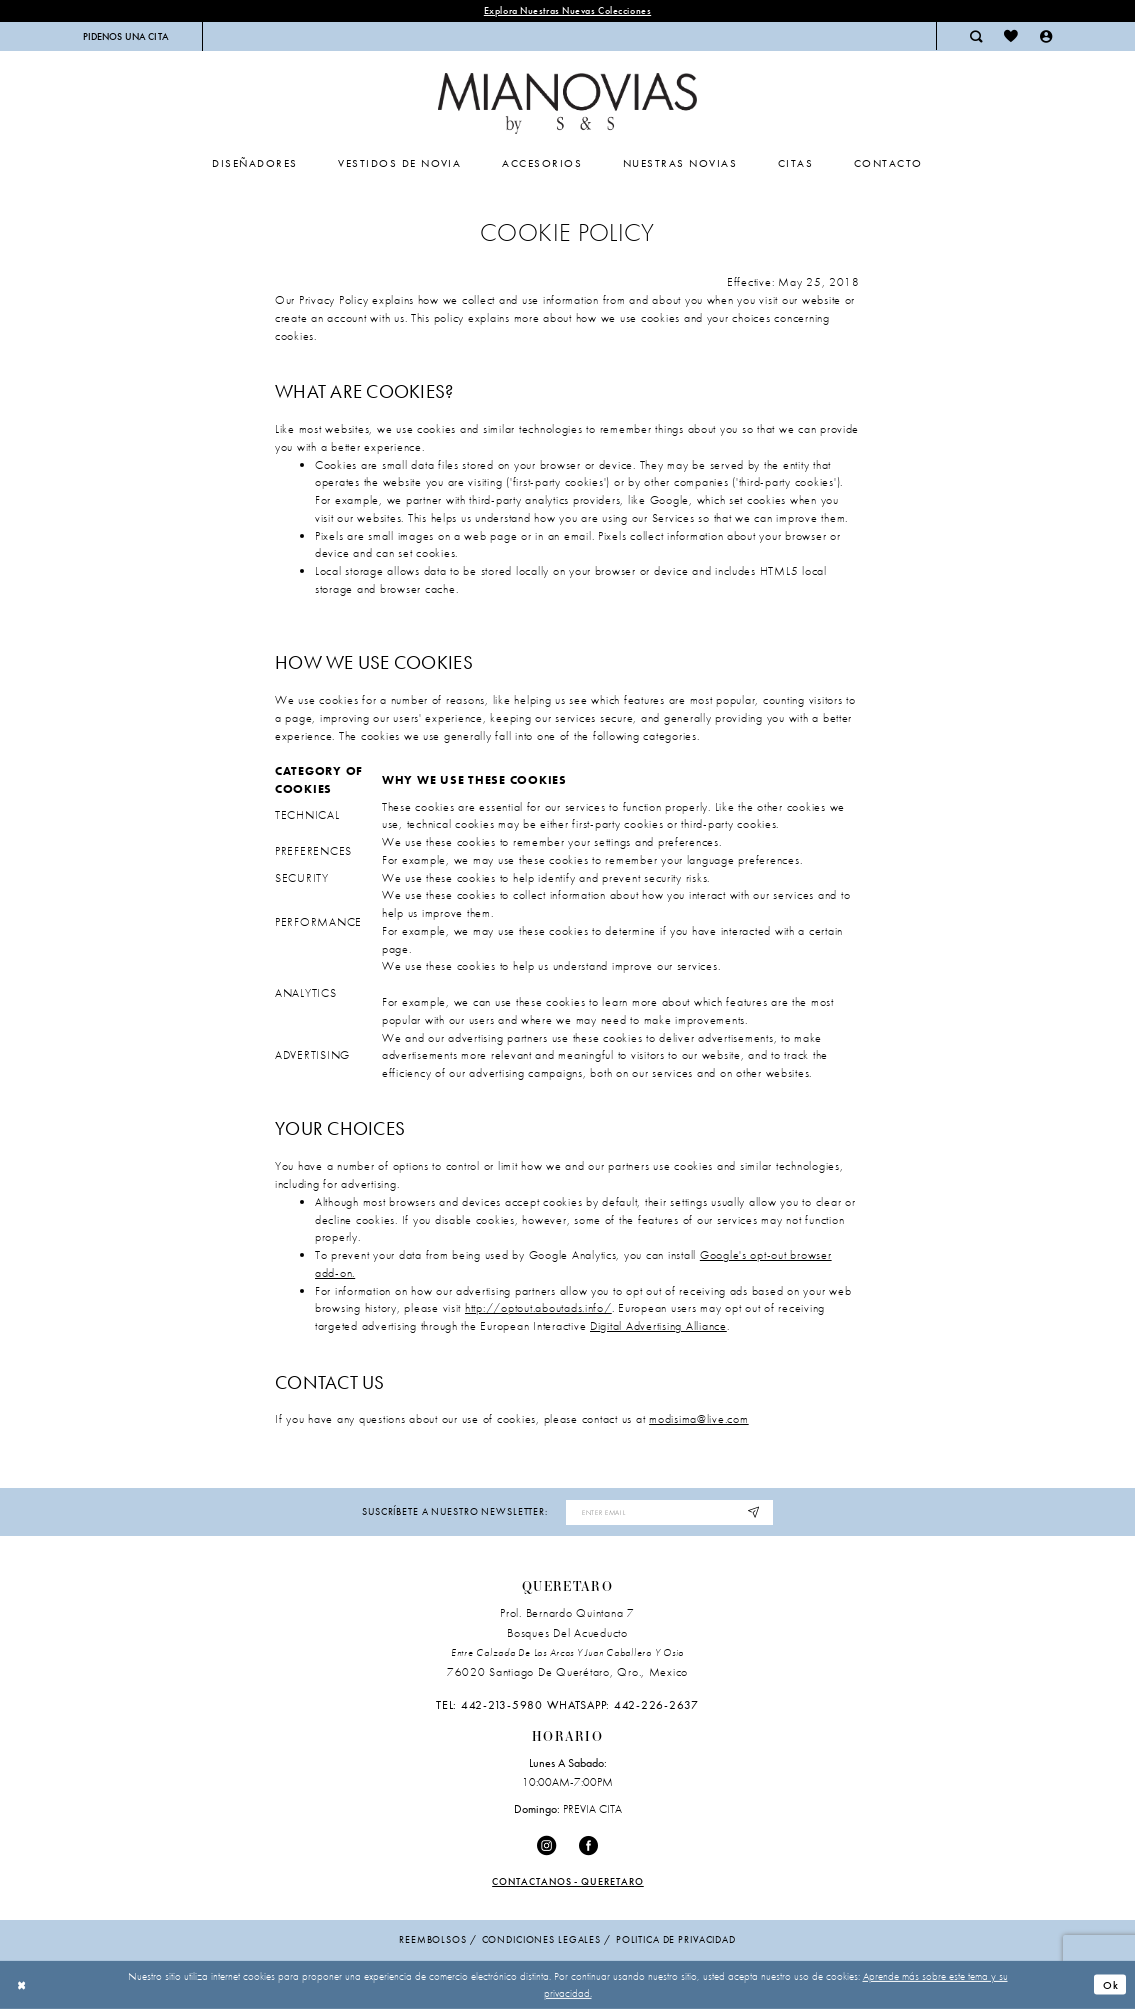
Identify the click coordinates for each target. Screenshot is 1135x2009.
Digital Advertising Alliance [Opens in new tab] (658, 1326)
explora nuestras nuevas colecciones (567, 10)
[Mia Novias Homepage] (567, 103)
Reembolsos (433, 1940)
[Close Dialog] (22, 1985)
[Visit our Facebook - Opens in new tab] (589, 1845)
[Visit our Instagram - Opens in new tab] (546, 1845)
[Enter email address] (669, 1513)
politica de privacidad (676, 1940)
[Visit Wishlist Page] (1011, 36)
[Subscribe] (754, 1513)
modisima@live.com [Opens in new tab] (699, 1420)
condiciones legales (541, 1940)
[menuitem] (125, 36)
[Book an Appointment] (125, 36)
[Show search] (976, 36)
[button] (1046, 36)
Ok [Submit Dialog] (1111, 1985)
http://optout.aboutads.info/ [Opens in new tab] (538, 1308)
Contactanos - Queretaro (568, 1881)
